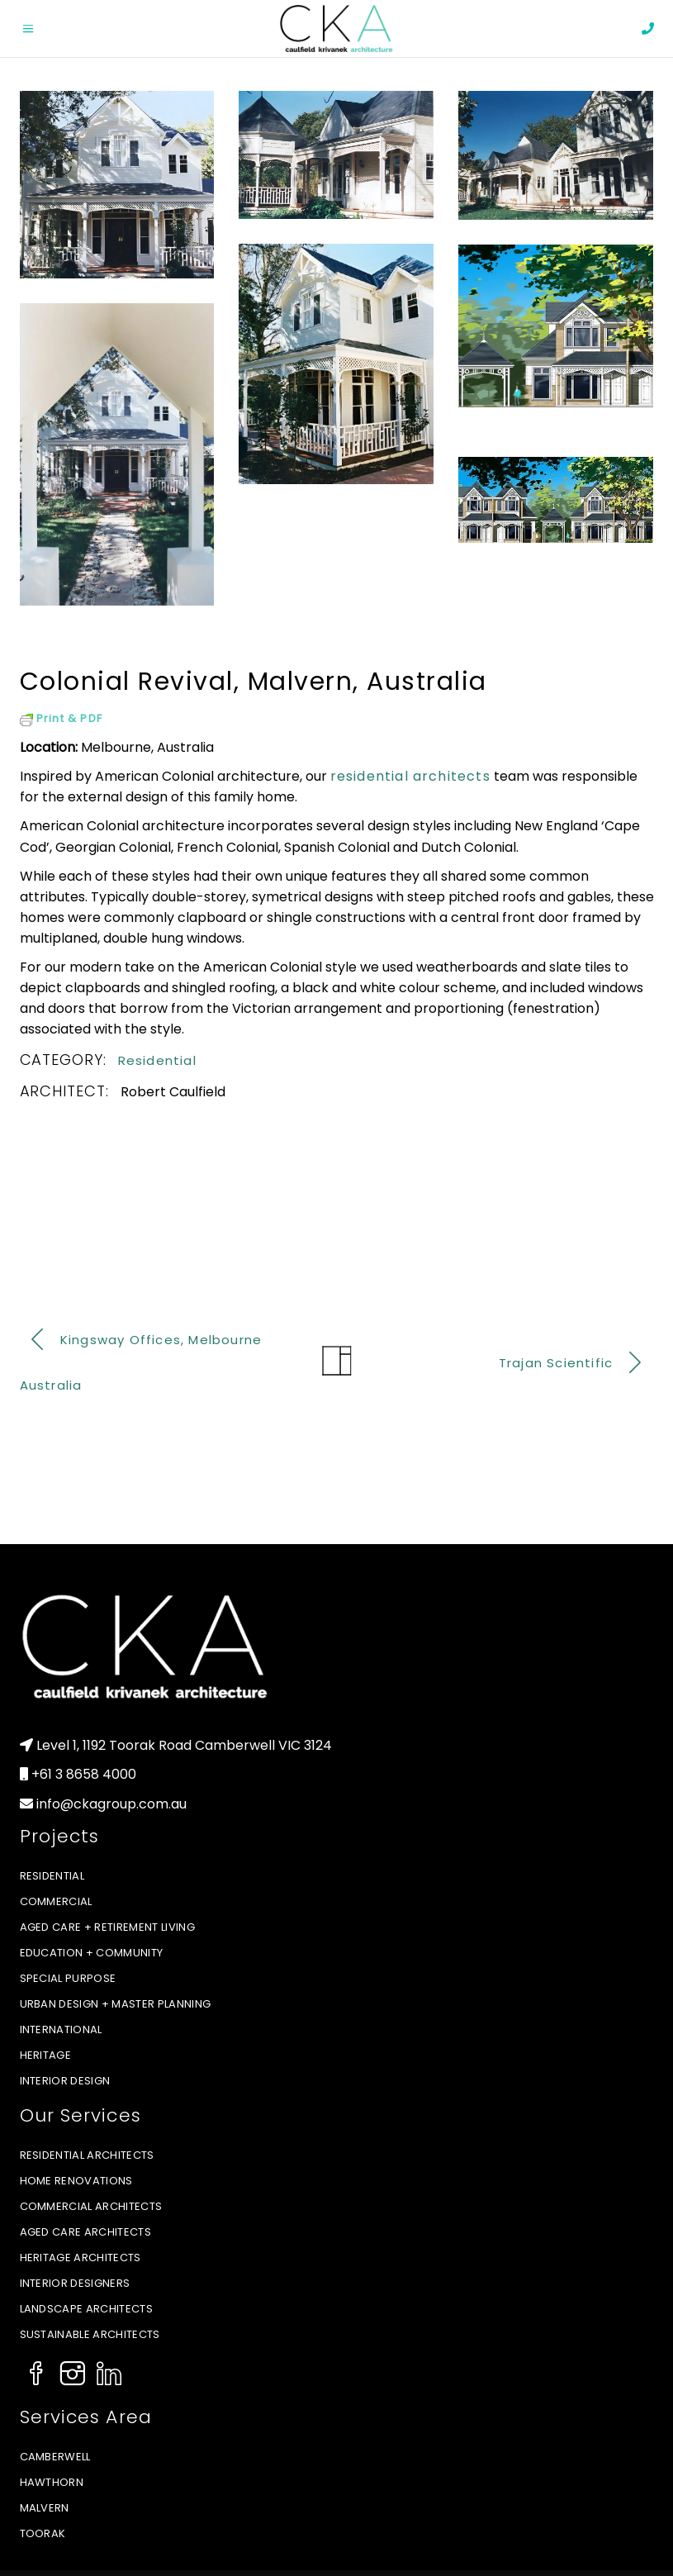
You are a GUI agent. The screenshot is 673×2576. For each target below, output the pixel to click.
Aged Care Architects (86, 2232)
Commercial (56, 1901)
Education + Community (92, 1953)
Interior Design (65, 2081)
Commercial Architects (91, 2206)
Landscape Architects (87, 2309)
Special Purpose (68, 1978)
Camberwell (55, 2456)
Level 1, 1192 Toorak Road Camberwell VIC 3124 (184, 1745)
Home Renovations (76, 2181)
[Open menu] (32, 29)
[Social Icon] (36, 2375)
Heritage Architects (80, 2257)
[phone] (648, 28)
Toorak (43, 2533)
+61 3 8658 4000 (83, 1774)
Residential (157, 1060)
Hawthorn (52, 2482)
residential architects (410, 776)
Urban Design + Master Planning (115, 2004)
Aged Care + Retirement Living (107, 1927)
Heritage (46, 2055)
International (61, 2029)
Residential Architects (87, 2155)
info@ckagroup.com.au (111, 1803)
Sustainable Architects (90, 2334)
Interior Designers (75, 2283)
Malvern (44, 2508)
